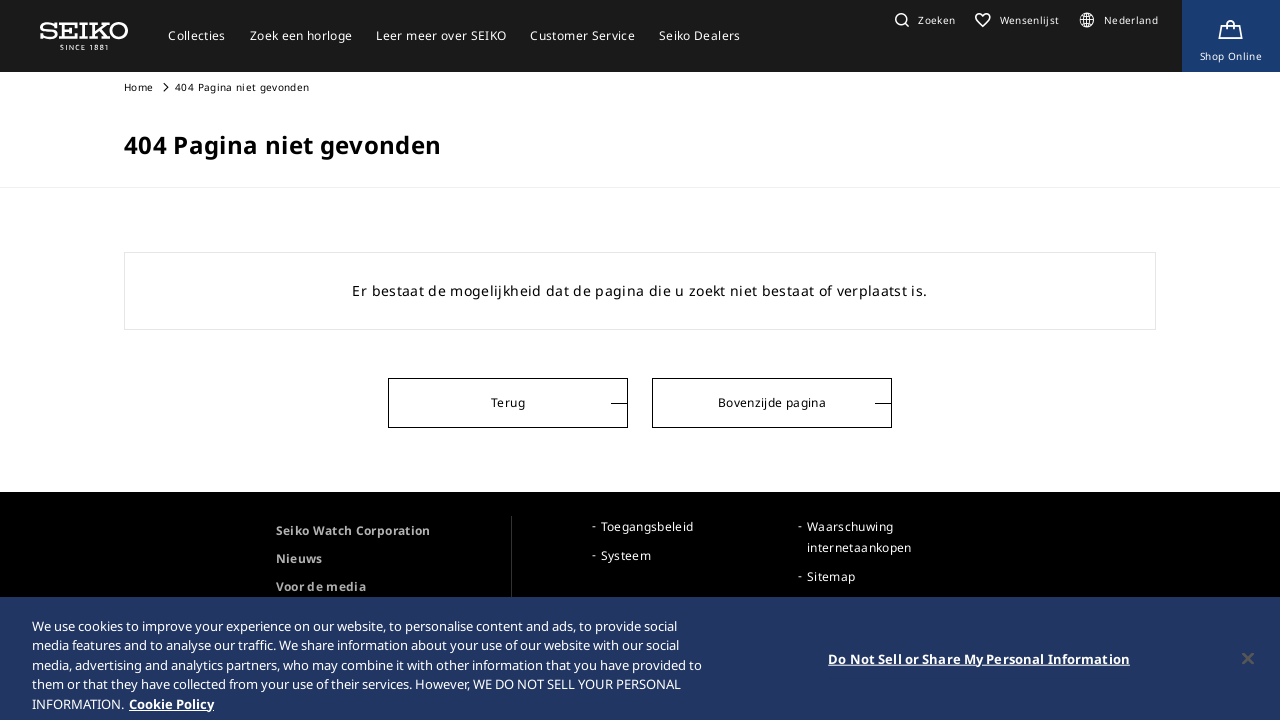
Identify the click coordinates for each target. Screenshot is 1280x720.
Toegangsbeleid (647, 526)
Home (138, 87)
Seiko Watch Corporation (353, 530)
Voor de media (321, 586)
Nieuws (299, 558)
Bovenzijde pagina (772, 402)
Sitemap (831, 576)
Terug (508, 402)
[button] (922, 20)
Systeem (626, 555)
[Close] (1248, 665)
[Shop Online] (1231, 36)
